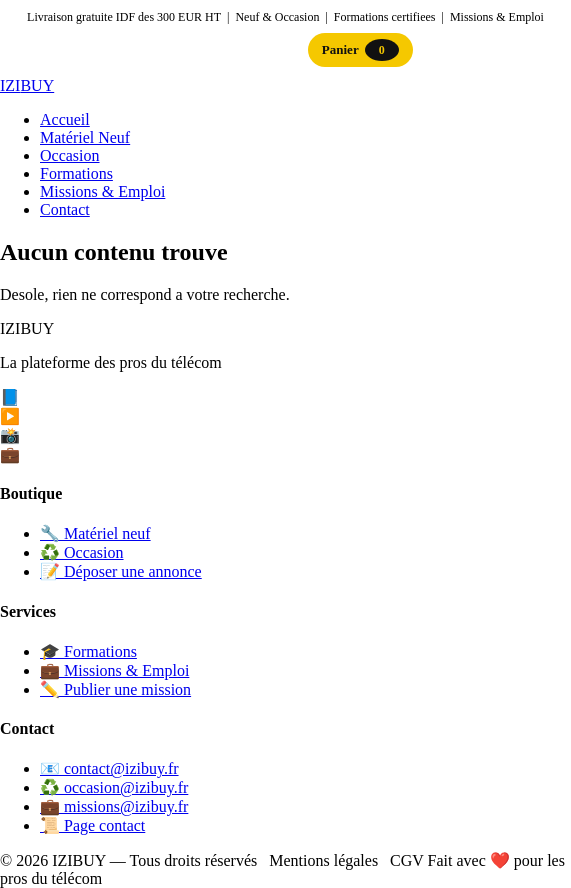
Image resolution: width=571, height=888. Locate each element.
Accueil (65, 119)
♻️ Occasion (82, 552)
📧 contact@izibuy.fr (109, 768)
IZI (27, 85)
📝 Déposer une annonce (121, 571)
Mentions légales (323, 860)
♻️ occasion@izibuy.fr (114, 787)
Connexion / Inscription (223, 49)
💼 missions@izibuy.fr (114, 806)
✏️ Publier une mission (115, 689)
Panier (360, 50)
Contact (65, 209)
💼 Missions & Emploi (114, 670)
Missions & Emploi (102, 191)
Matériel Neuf (85, 137)
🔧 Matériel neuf (95, 533)
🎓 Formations (88, 651)
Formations (76, 173)
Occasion (70, 155)
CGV (407, 860)
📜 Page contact (92, 825)
